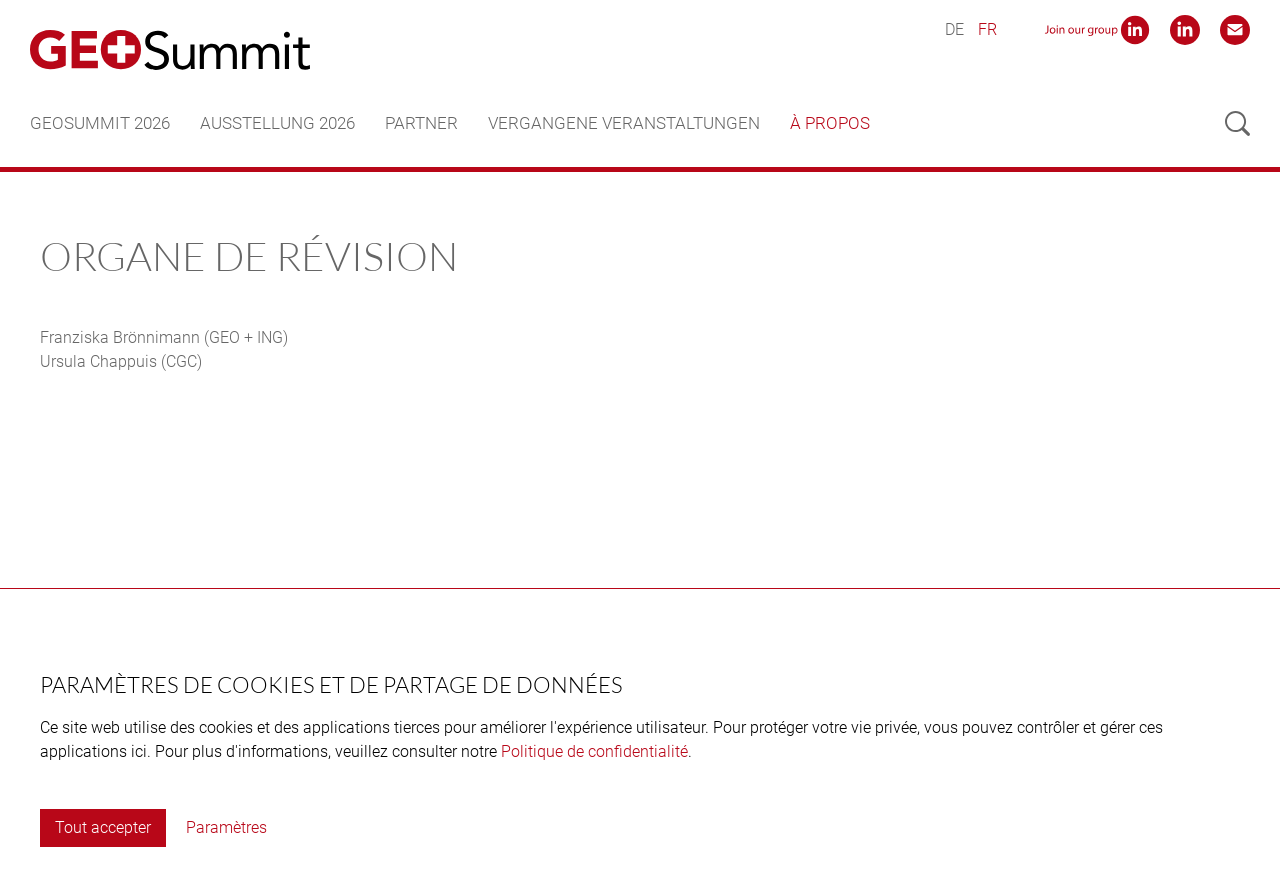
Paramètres (226, 827)
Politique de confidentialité (594, 751)
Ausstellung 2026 (277, 123)
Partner (421, 123)
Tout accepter (103, 827)
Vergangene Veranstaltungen (624, 123)
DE (954, 29)
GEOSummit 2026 (100, 123)
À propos (830, 123)
